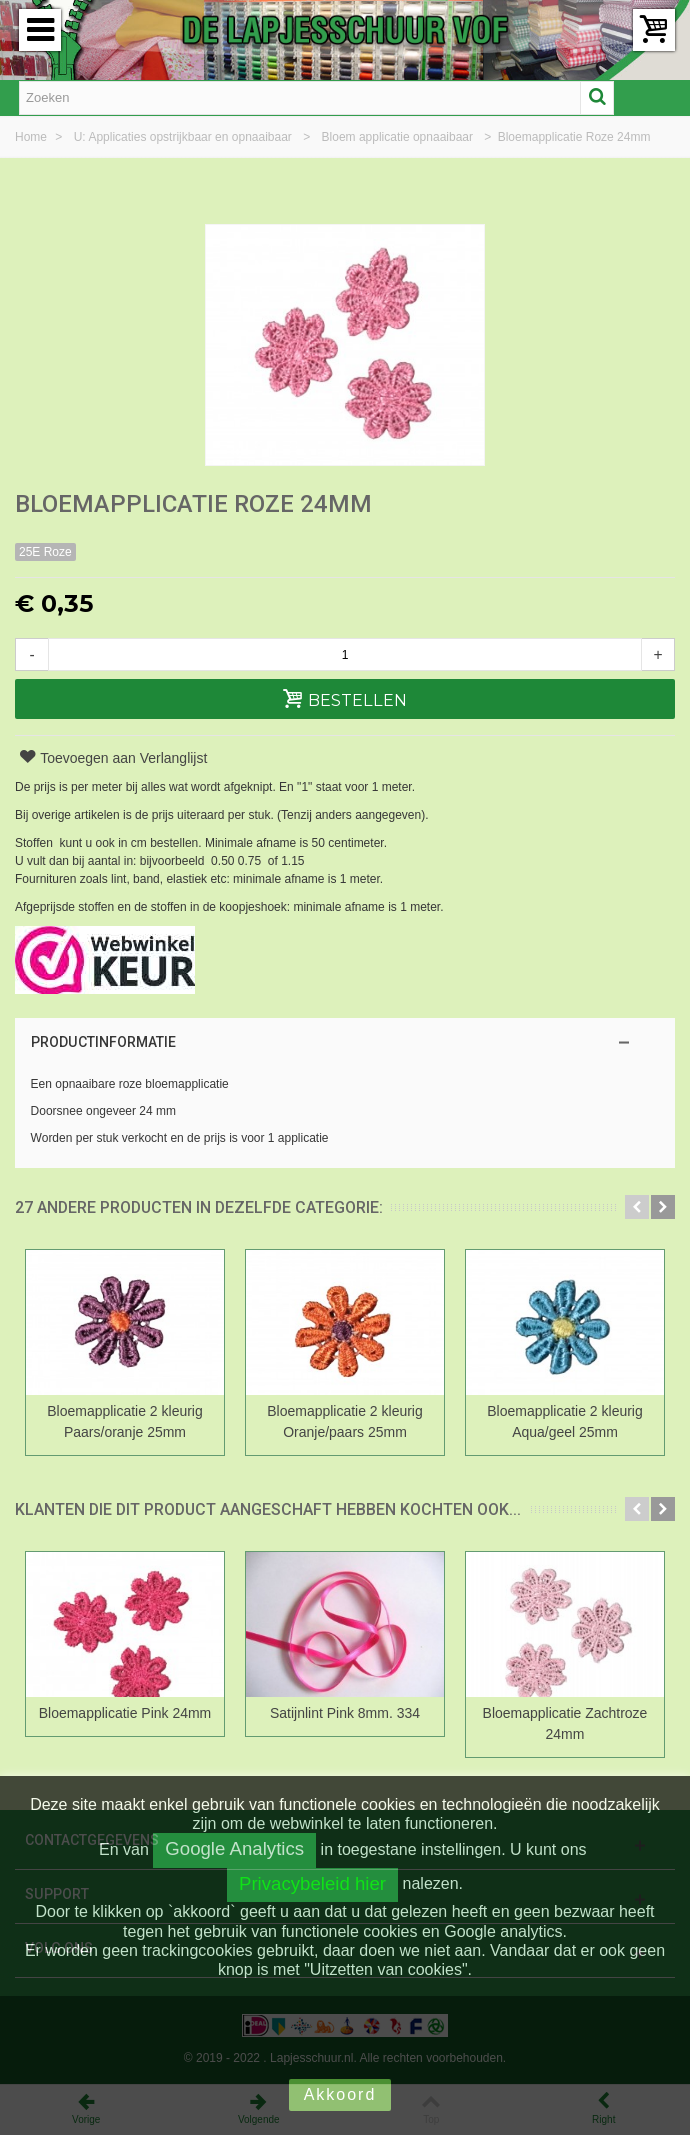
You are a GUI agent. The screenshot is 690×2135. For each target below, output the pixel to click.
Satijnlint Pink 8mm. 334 (345, 1713)
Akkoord (340, 2094)
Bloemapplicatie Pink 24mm (125, 1713)
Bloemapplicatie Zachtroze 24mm (565, 1723)
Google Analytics (234, 1848)
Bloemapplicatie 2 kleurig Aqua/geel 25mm (564, 1421)
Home (32, 137)
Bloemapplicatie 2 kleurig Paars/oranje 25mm (124, 1421)
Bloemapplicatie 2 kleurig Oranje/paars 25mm (344, 1421)
